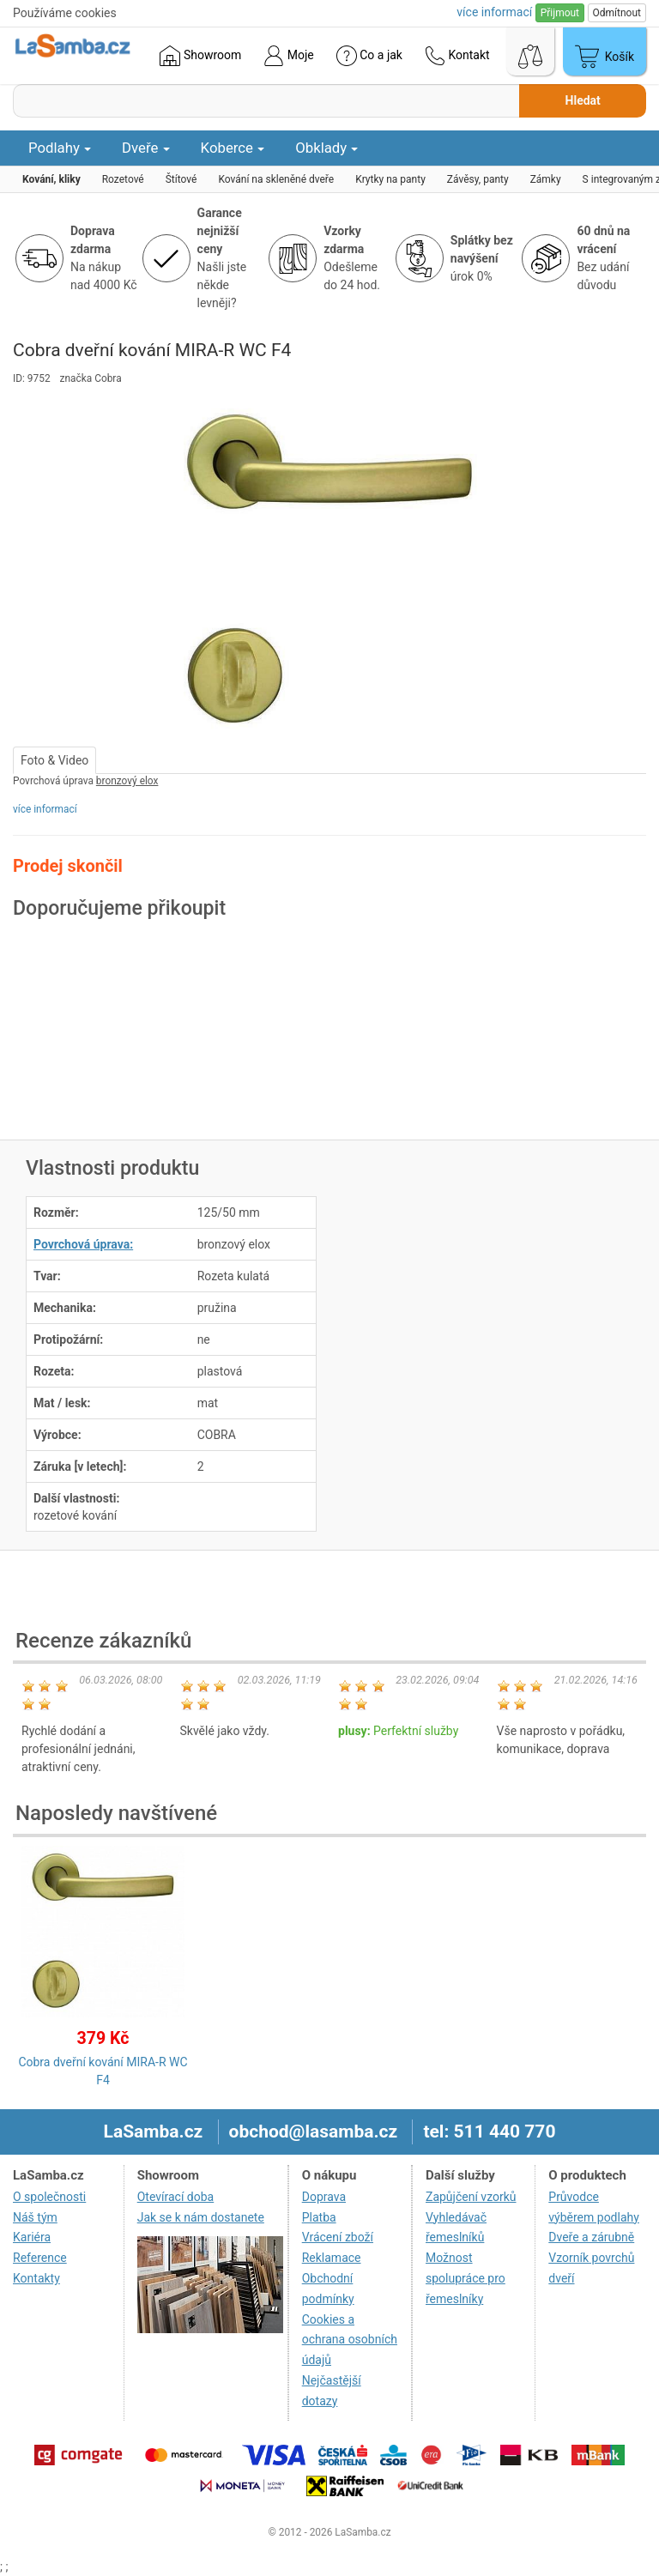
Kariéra (32, 2237)
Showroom (200, 55)
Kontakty (36, 2278)
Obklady (326, 147)
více (494, 12)
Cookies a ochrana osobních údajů (349, 2340)
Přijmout (560, 13)
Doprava (324, 2197)
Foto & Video (54, 760)
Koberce (233, 147)
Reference (40, 2258)
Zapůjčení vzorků (471, 2197)
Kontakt (457, 55)
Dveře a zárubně (591, 2237)
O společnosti (49, 2197)
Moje (288, 55)
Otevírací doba (176, 2197)
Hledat (583, 100)
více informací (45, 809)
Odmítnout (617, 13)
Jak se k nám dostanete (200, 2217)
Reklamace (331, 2258)
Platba (319, 2217)
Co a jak (369, 55)
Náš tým (35, 2217)
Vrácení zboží (337, 2237)
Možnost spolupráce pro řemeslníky (465, 2278)
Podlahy (59, 147)
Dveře (146, 147)
